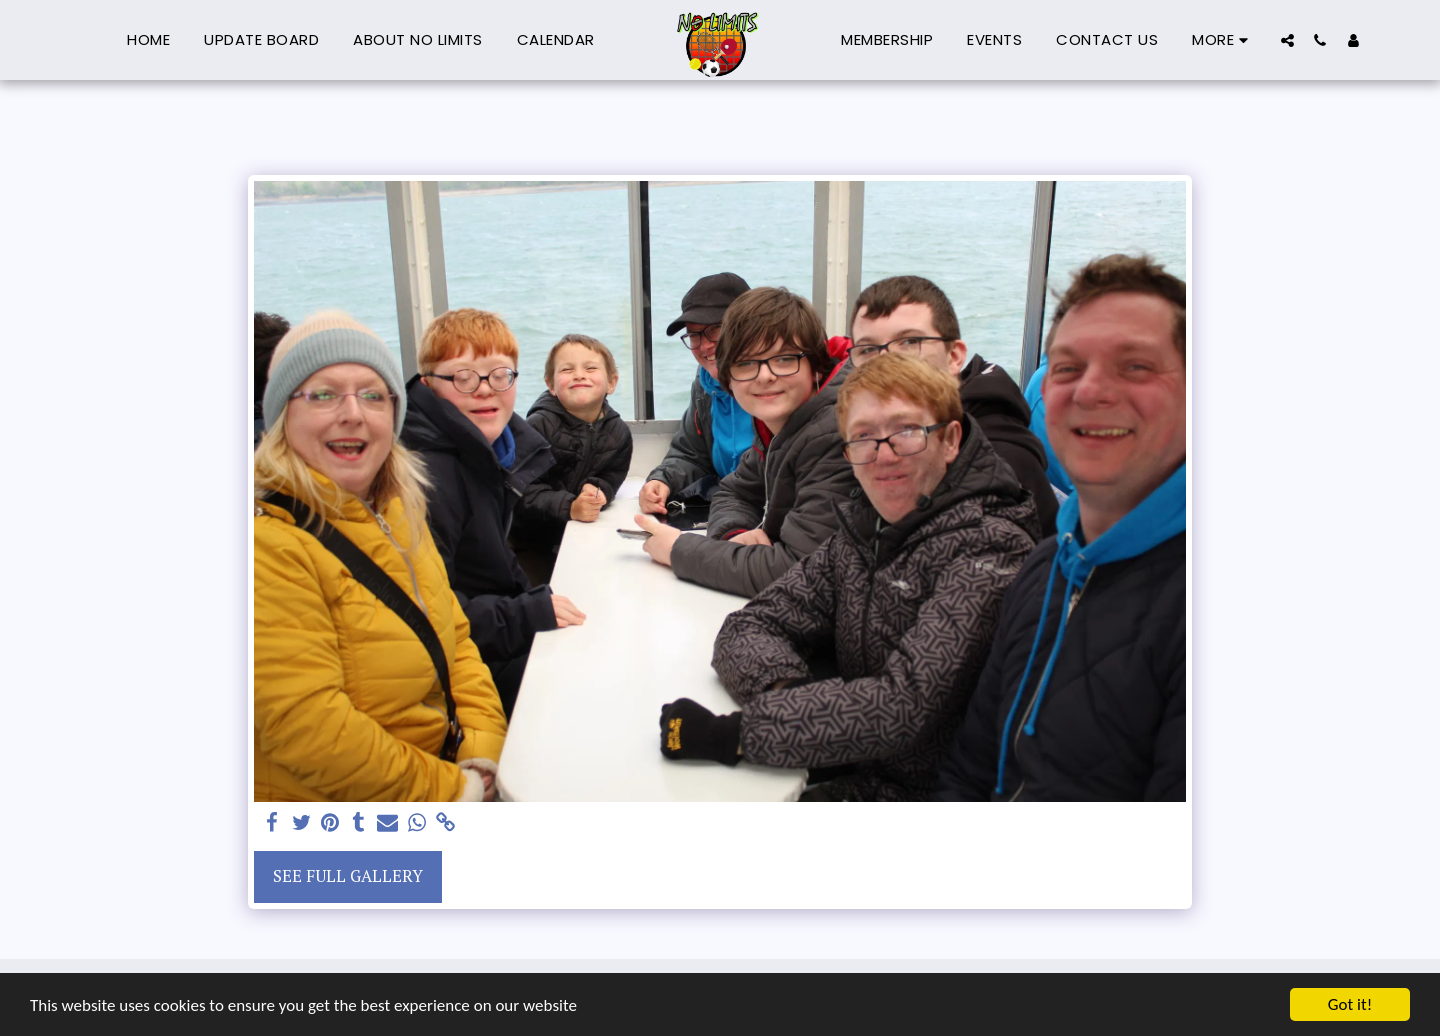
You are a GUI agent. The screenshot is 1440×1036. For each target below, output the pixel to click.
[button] (1287, 40)
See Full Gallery (348, 876)
